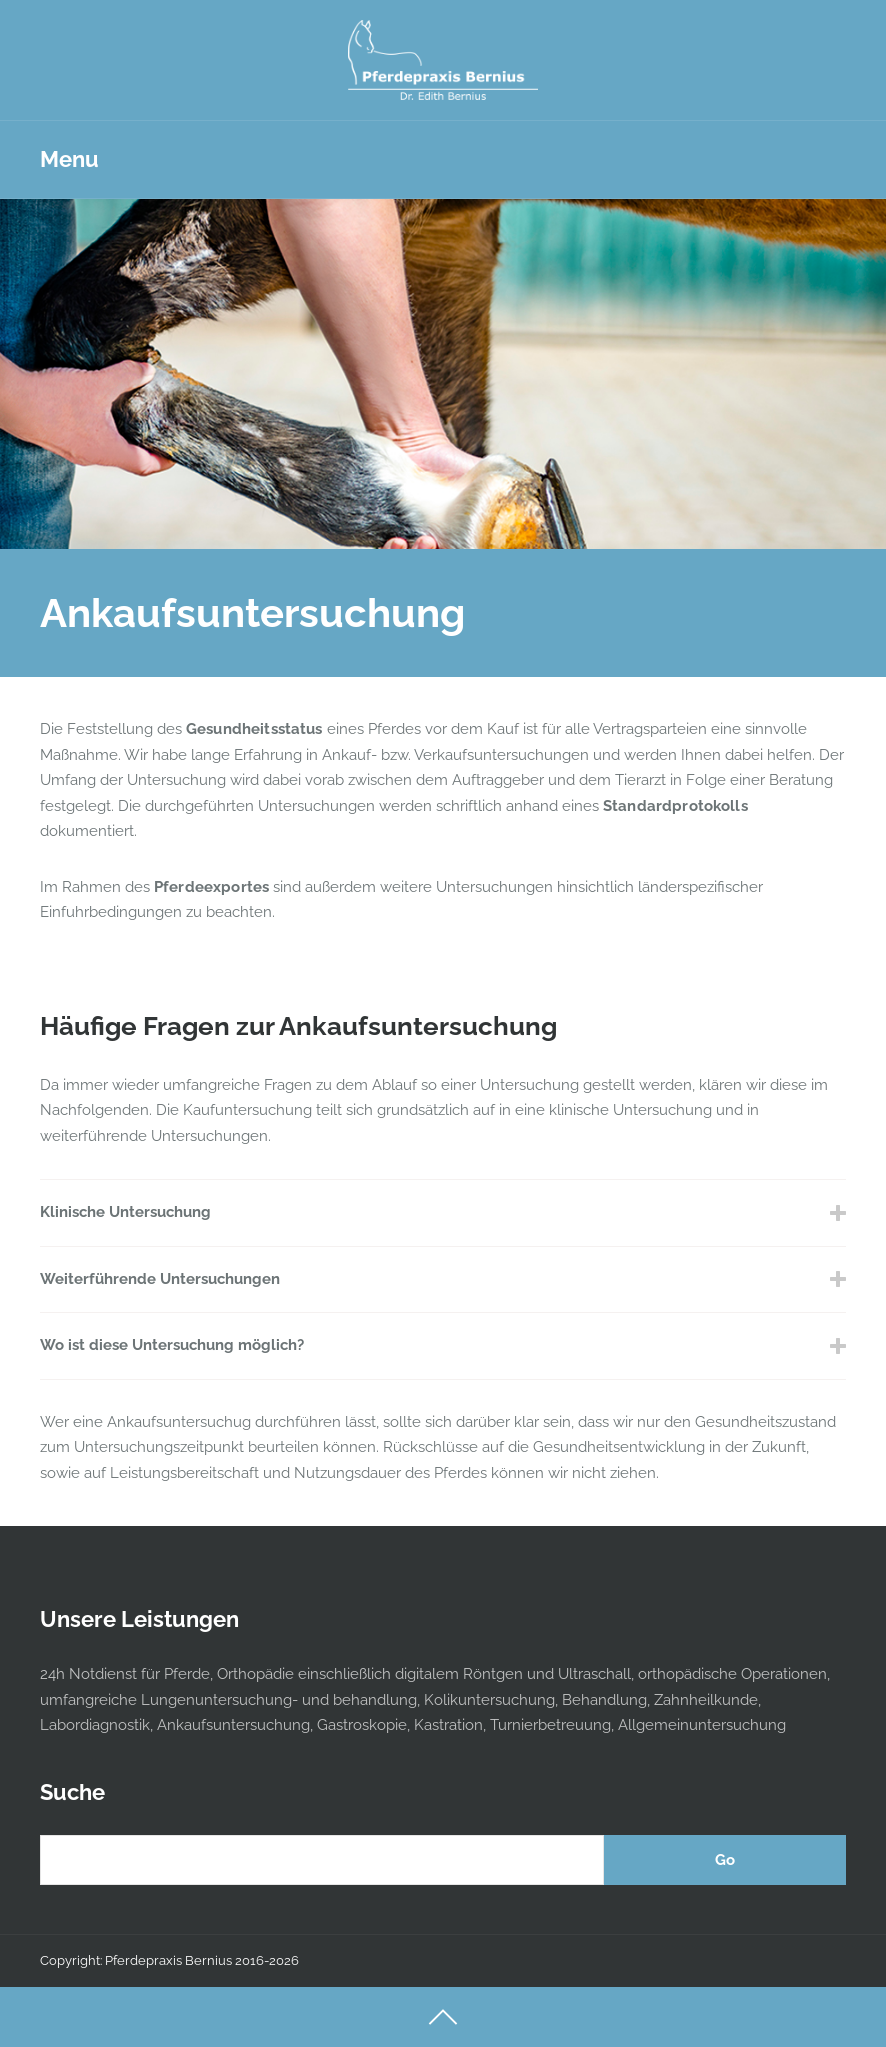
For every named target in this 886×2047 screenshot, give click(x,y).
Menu (69, 159)
